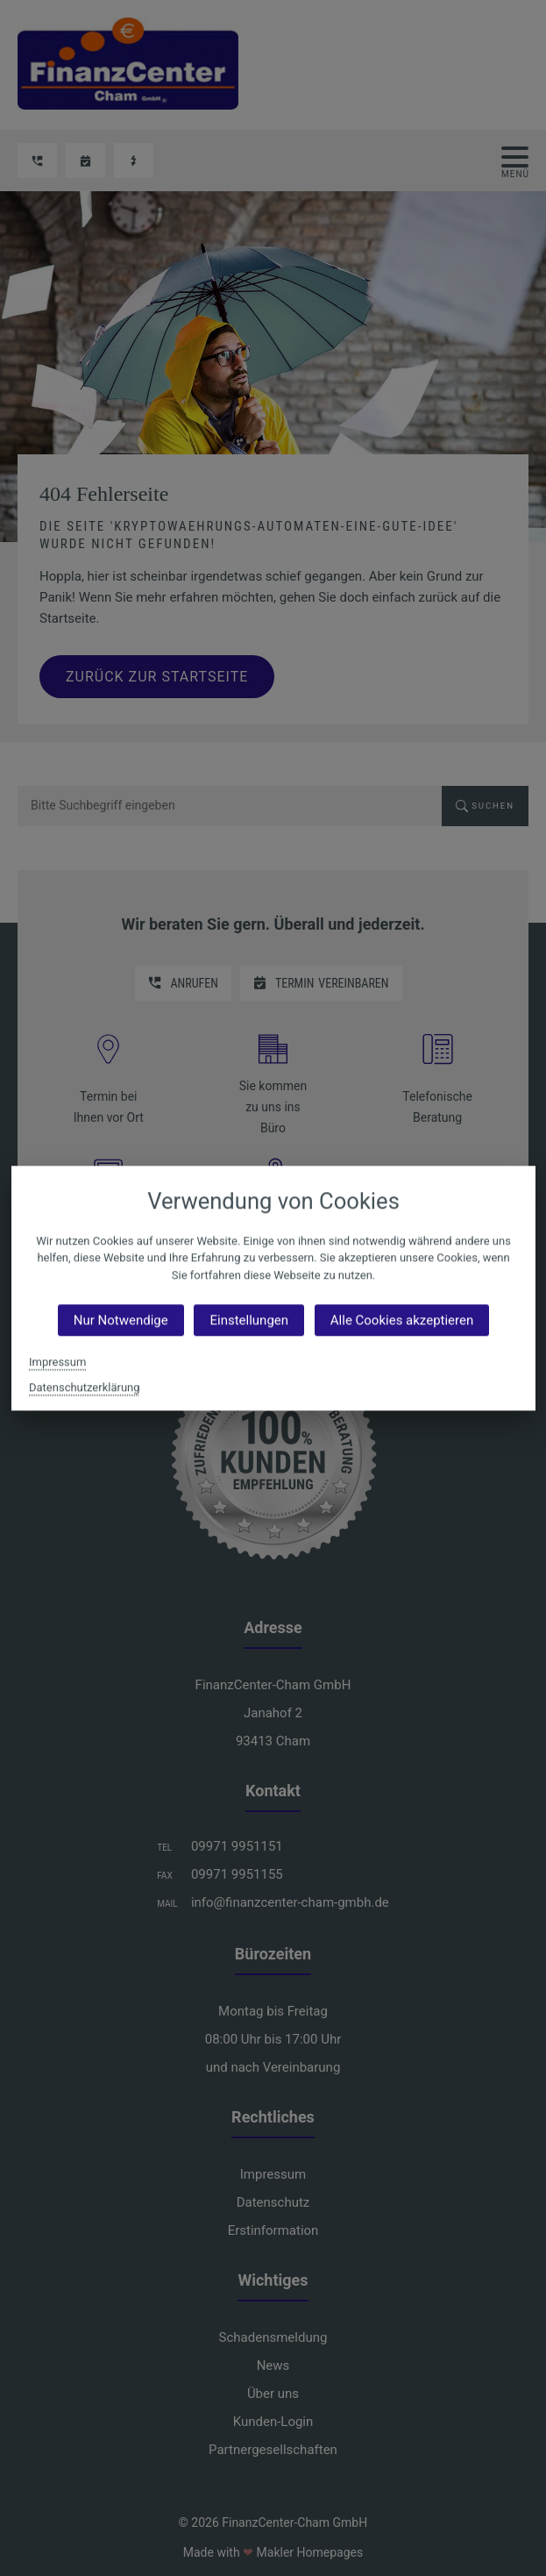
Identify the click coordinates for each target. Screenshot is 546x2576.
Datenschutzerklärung (83, 1387)
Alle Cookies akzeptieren (401, 1320)
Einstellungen (248, 1320)
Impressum (56, 1361)
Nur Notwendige (120, 1320)
